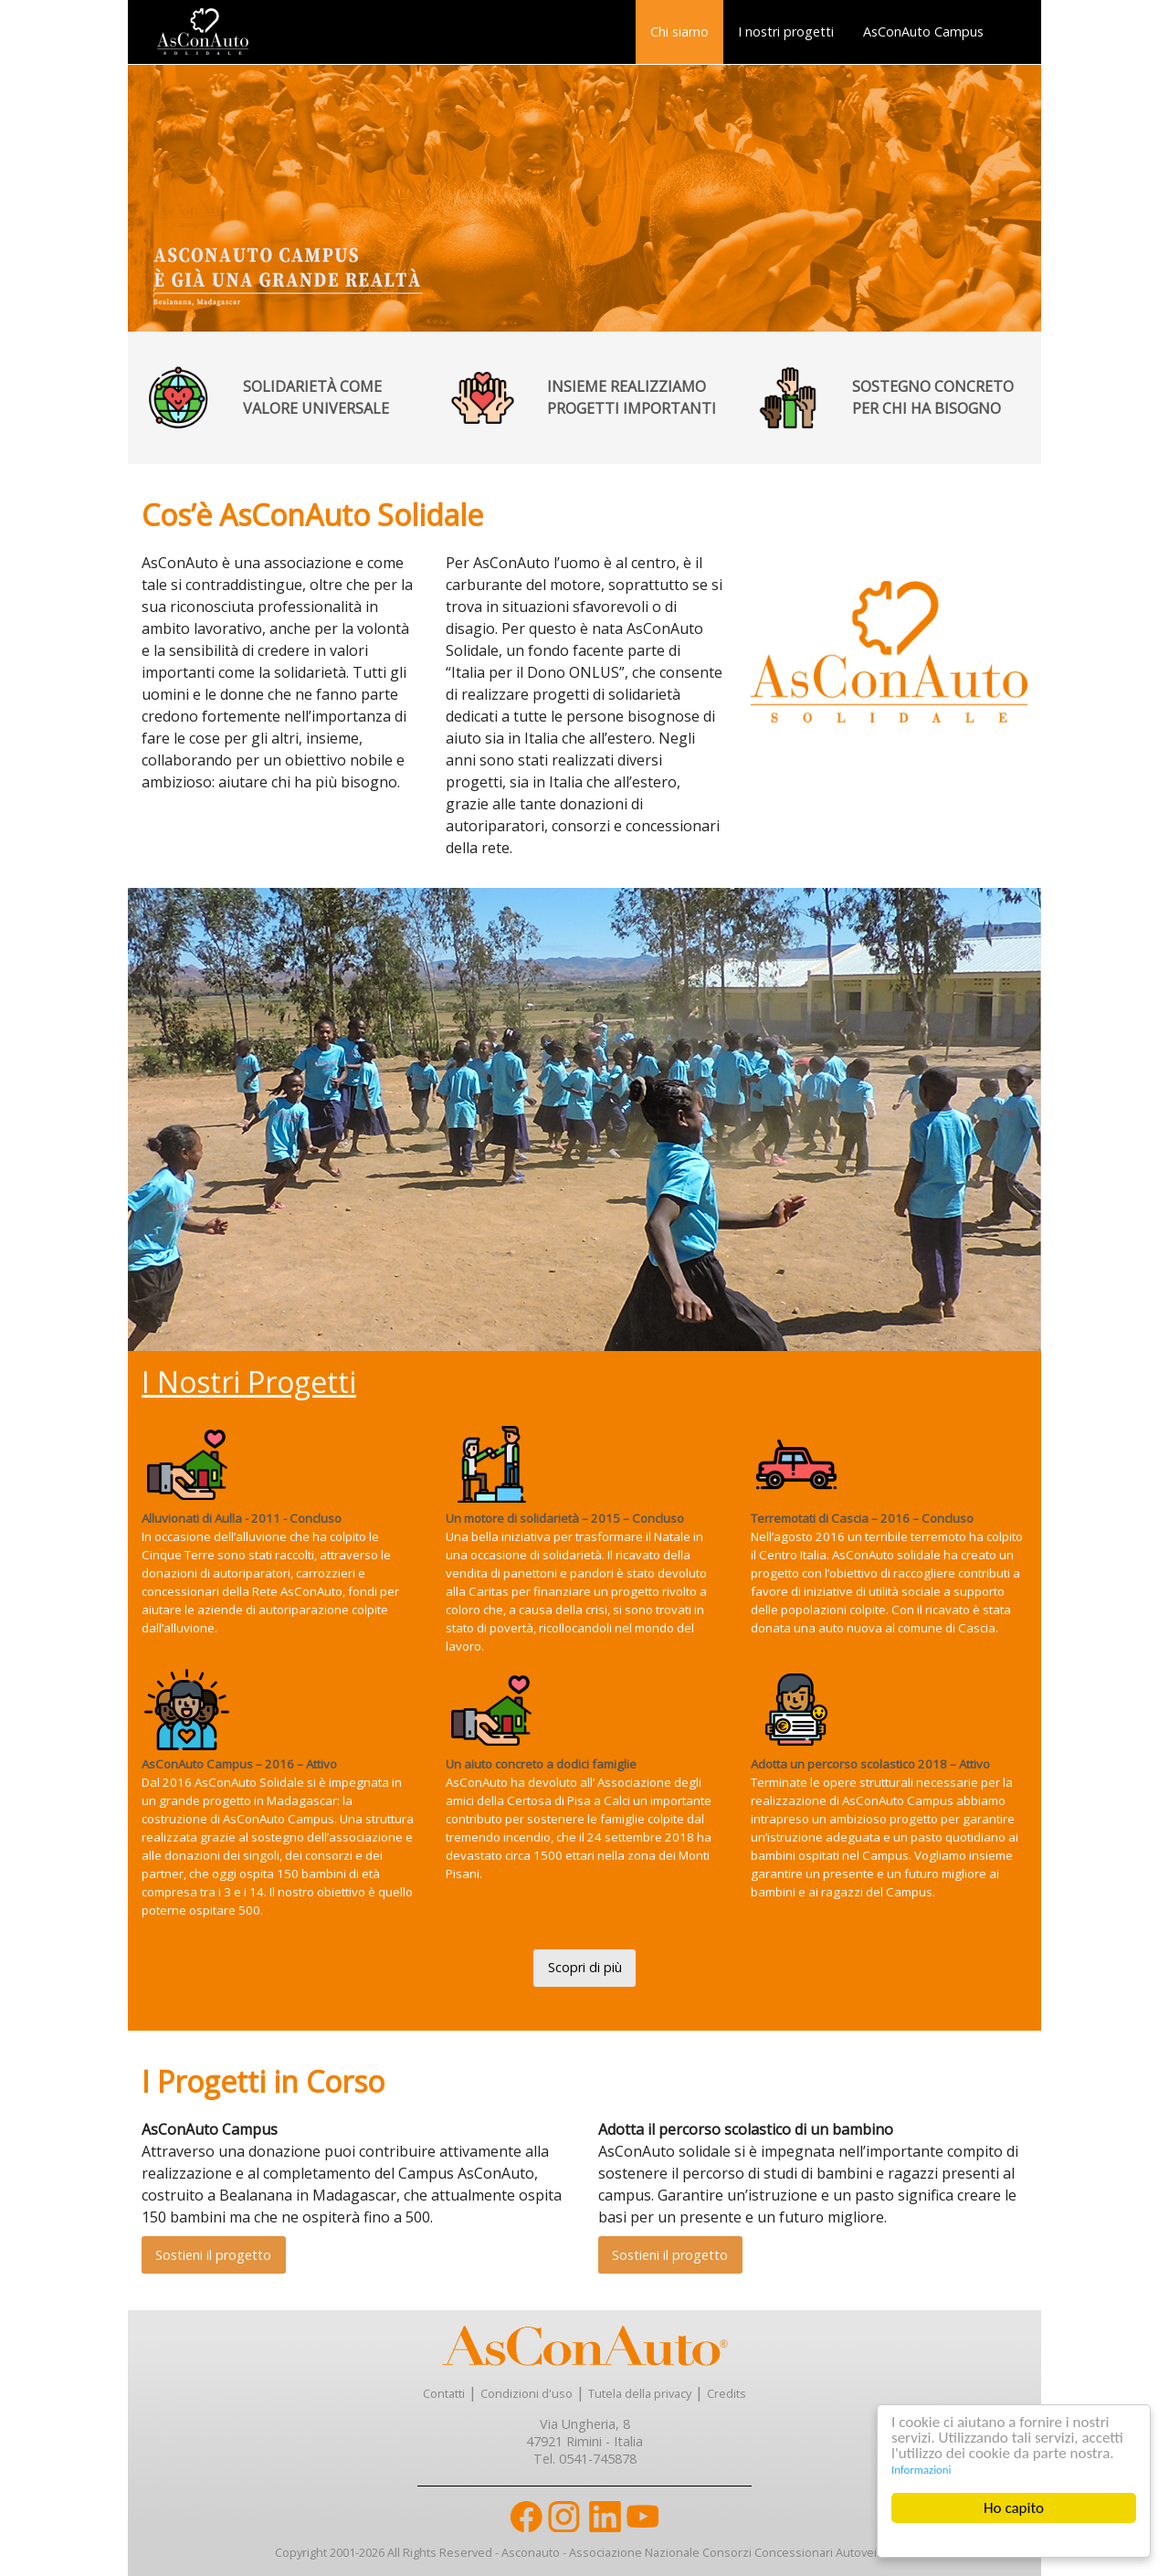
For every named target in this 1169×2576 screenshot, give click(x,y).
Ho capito (1014, 2508)
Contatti (444, 2393)
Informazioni (921, 2469)
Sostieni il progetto (213, 2255)
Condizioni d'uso (526, 2393)
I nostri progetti (786, 31)
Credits (726, 2393)
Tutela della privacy (639, 2393)
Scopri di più (585, 1967)
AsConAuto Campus (923, 31)
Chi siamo (679, 31)
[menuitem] (679, 32)
